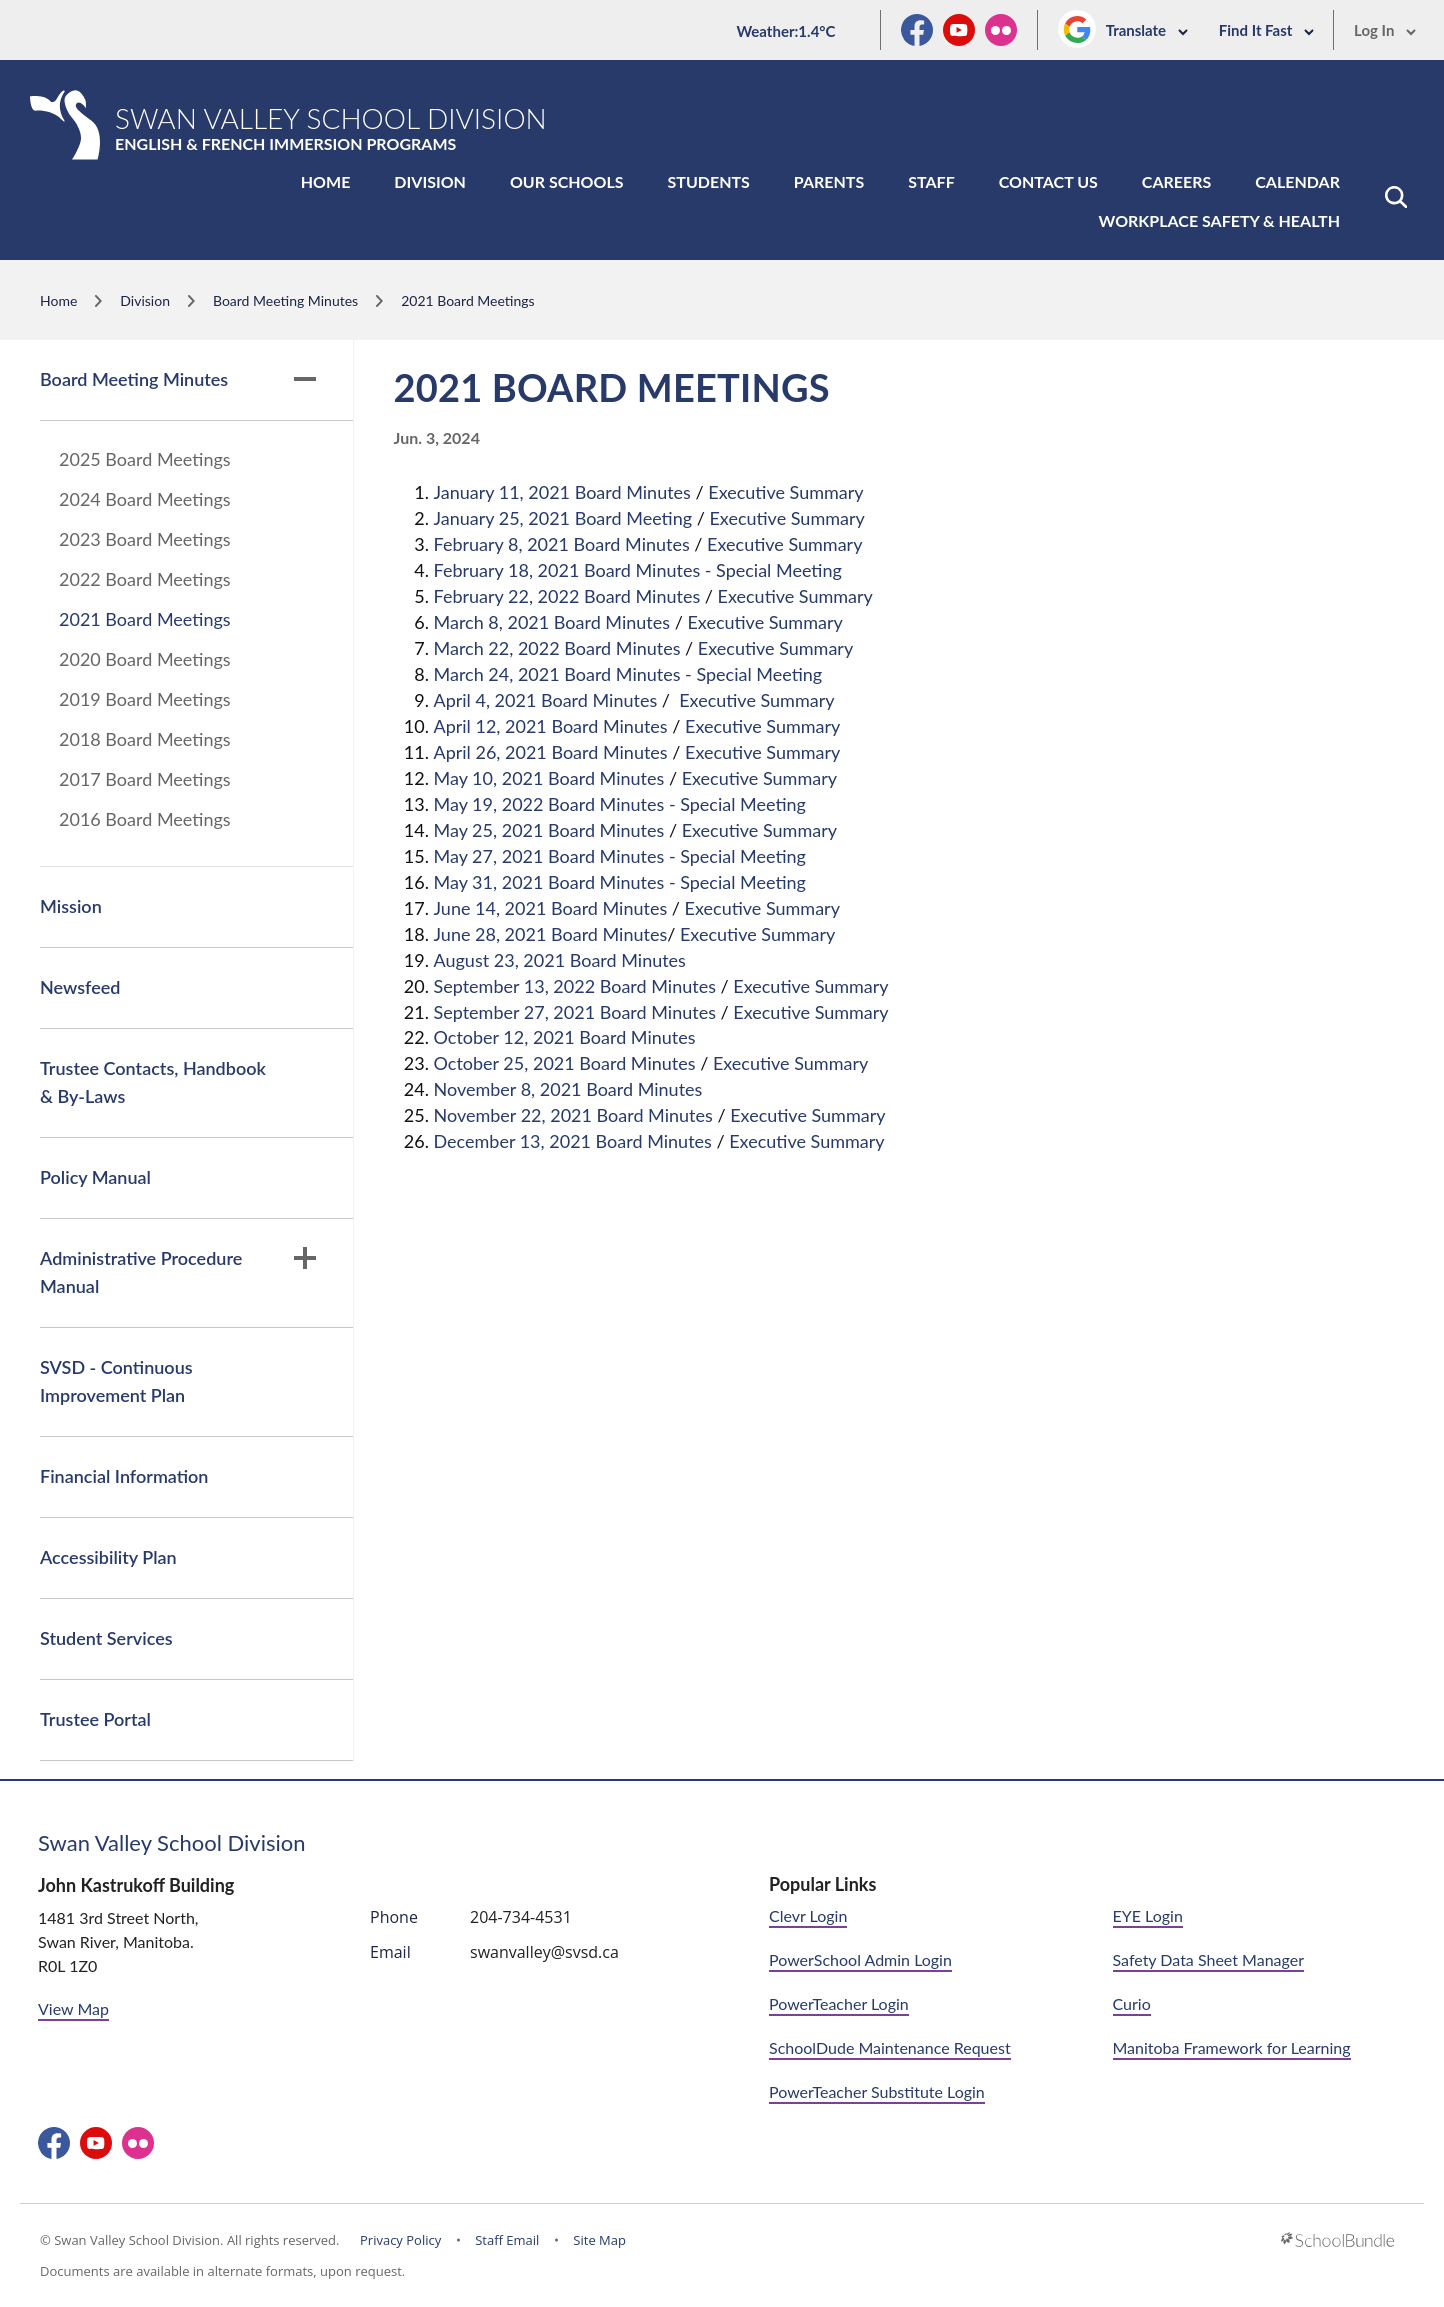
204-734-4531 (521, 1917)
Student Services (106, 1638)
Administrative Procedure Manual (178, 1272)
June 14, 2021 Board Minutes (551, 908)
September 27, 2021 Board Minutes (575, 1012)
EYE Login (1148, 1915)
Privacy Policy (400, 2240)
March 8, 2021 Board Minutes (552, 622)
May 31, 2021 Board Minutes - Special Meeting (620, 882)
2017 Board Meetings (145, 779)
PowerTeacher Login (839, 2003)
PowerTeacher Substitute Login (877, 2091)
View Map (73, 2008)
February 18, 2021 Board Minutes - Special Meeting (638, 570)
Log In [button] (1385, 30)
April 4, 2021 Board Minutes (546, 700)
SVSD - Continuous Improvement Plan (116, 1381)
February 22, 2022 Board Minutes (567, 596)
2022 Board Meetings (145, 579)
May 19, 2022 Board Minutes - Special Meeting (620, 804)
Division (430, 181)
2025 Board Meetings (145, 459)
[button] (1396, 197)
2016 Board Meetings (145, 819)
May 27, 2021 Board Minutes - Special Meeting (620, 856)
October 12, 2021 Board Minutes (565, 1037)
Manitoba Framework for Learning (1232, 2047)
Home (326, 181)
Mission (71, 906)
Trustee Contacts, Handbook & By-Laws (153, 1082)
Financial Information (124, 1476)
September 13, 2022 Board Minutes (575, 986)
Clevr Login (808, 1915)
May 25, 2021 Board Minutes (549, 830)
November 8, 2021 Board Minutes (568, 1089)
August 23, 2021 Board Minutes (560, 960)
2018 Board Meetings (145, 739)
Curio (1132, 2003)
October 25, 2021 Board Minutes (565, 1063)
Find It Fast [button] (1267, 30)
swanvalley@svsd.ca (544, 1952)
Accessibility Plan (108, 1557)
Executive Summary (785, 492)
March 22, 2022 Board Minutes (557, 648)
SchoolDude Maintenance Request (890, 2047)
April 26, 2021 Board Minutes (551, 752)
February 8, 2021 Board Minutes (562, 544)
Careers (1176, 181)
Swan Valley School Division (172, 1842)
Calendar (1297, 181)
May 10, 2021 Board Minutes (549, 778)
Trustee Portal (95, 1719)
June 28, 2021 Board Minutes (551, 934)
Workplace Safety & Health (1219, 220)
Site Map (599, 2240)
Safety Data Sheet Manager (1208, 1959)
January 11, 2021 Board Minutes (562, 492)
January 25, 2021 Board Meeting (563, 518)
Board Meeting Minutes (178, 379)
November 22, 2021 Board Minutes (573, 1115)
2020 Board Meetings (145, 659)
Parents (829, 181)
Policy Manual (95, 1177)
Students (709, 181)
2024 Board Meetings (145, 499)
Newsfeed (80, 987)
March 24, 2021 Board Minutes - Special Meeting (628, 674)
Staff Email (507, 2240)
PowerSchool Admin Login (860, 1959)
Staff (931, 181)
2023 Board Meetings (145, 539)
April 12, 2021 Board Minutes (551, 726)
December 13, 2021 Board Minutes (573, 1141)
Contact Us (1048, 181)
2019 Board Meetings (145, 699)
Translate (1147, 30)
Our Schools (567, 181)
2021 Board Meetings (145, 619)
